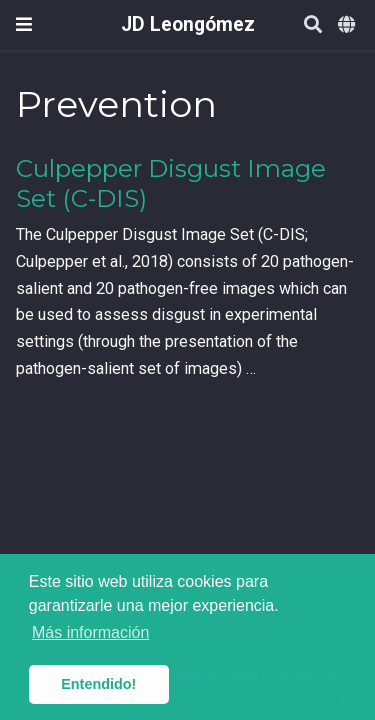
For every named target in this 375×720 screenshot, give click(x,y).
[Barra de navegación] (24, 24)
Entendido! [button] (98, 684)
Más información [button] (90, 632)
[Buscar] (313, 25)
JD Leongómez (188, 24)
